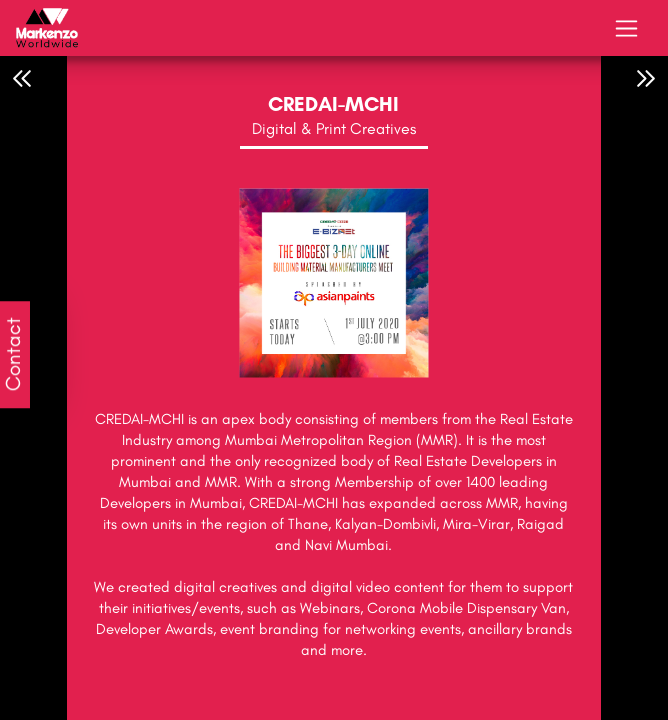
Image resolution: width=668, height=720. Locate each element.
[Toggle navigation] (626, 28)
